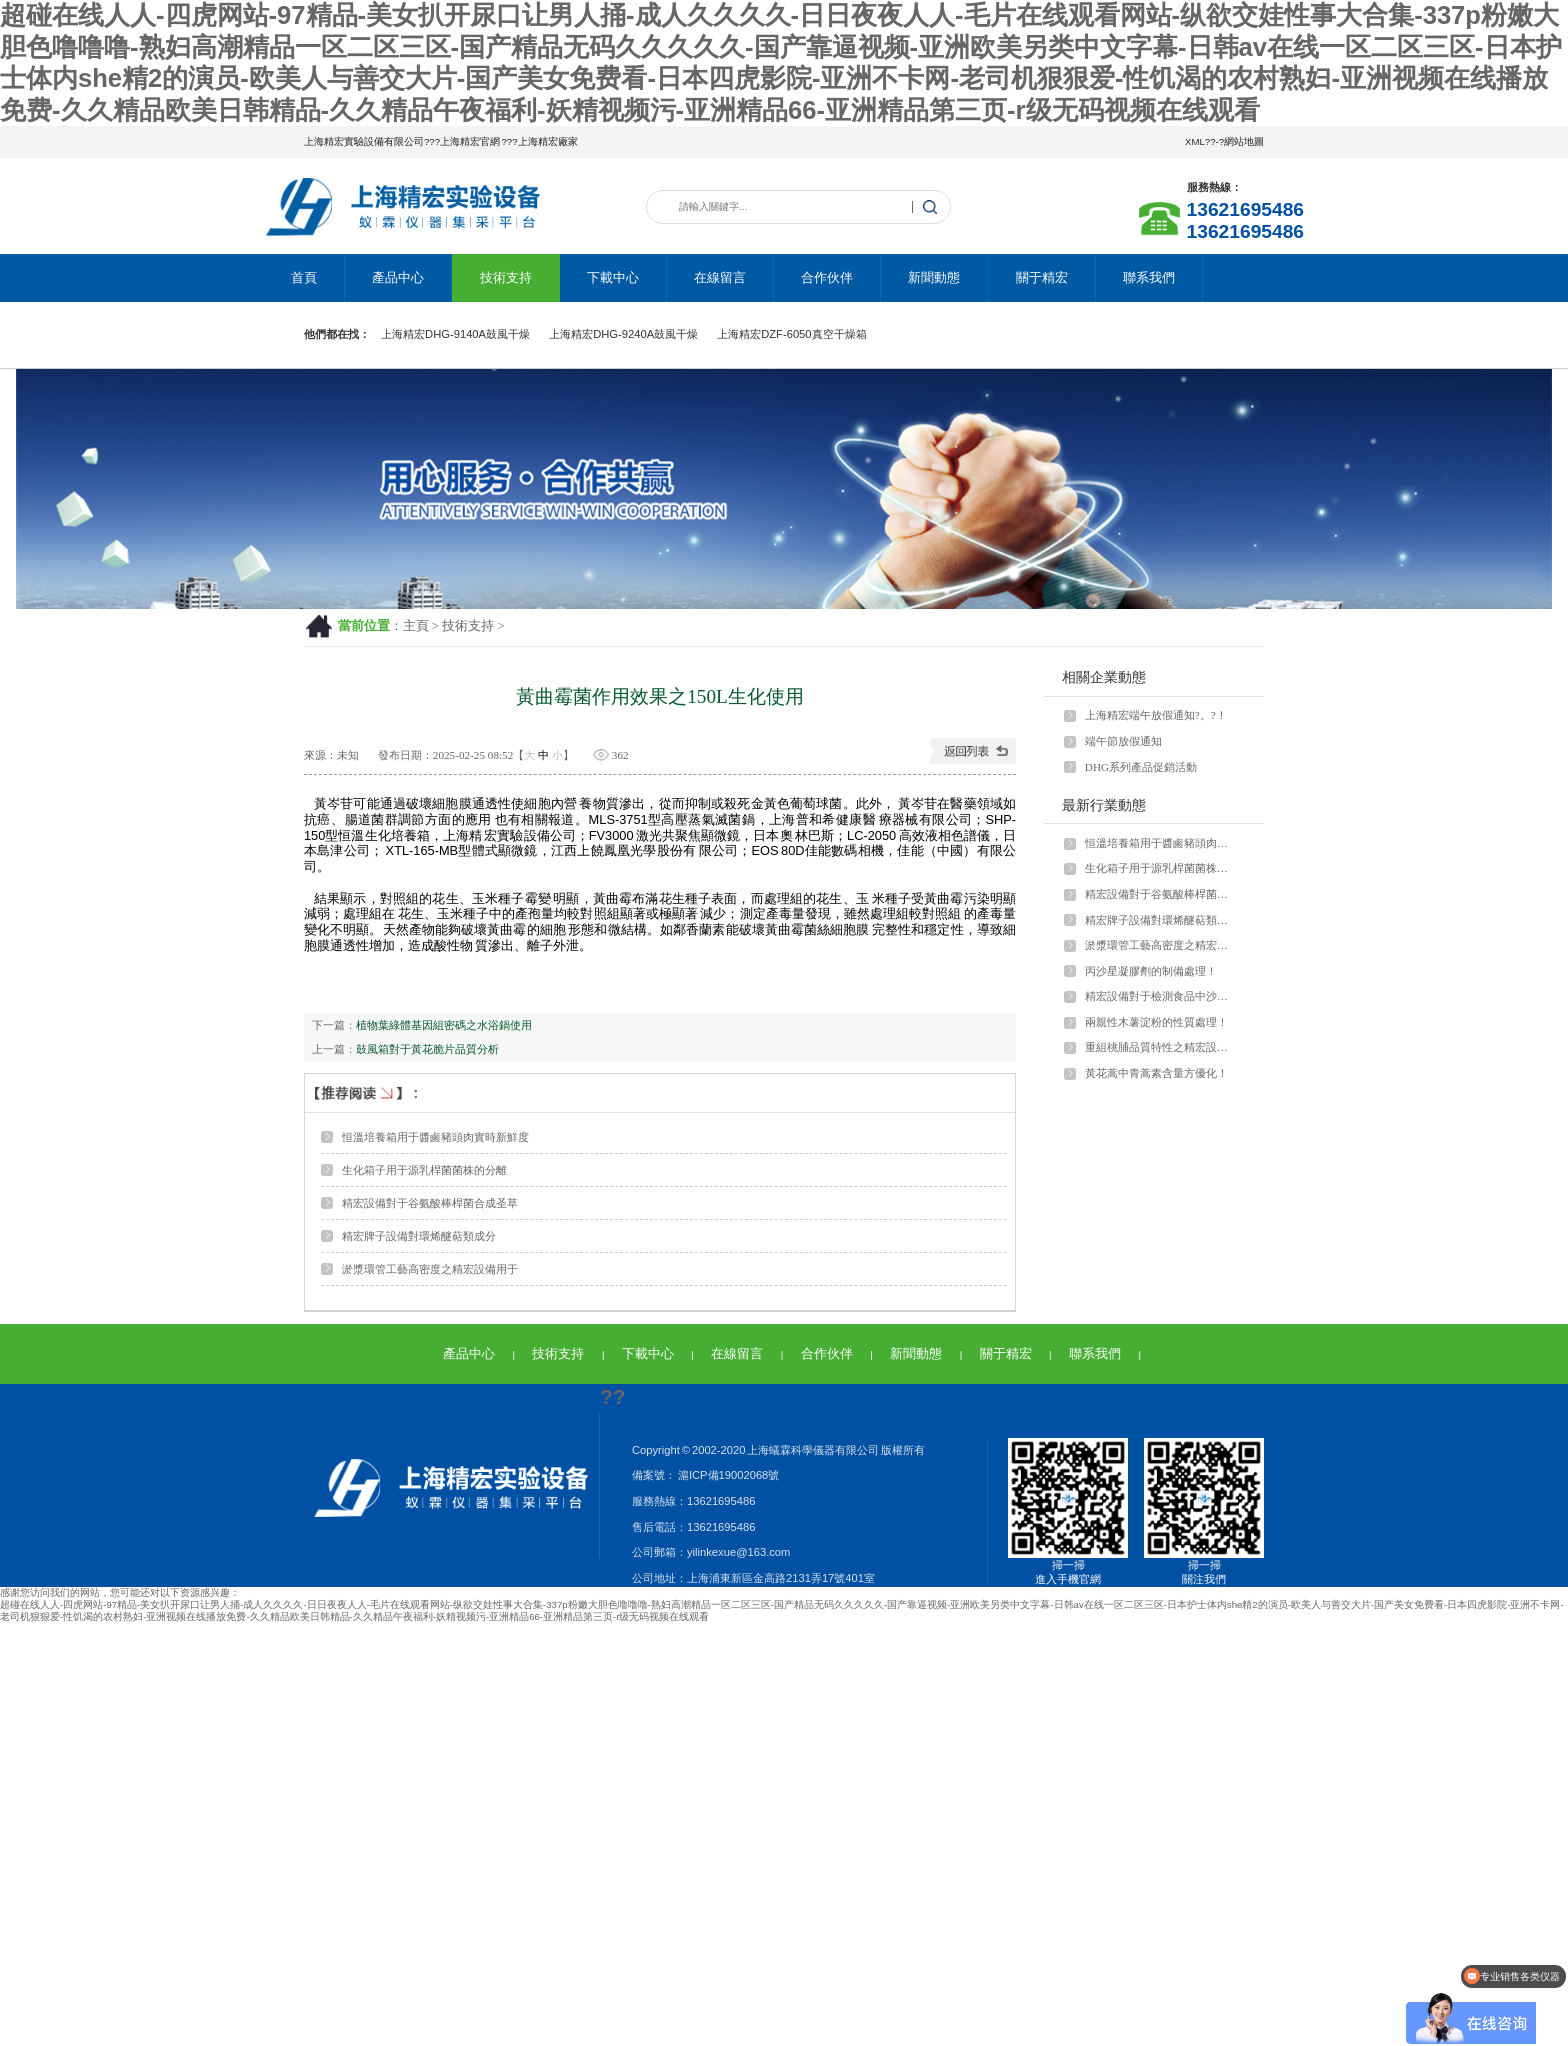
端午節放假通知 (1123, 741)
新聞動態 (934, 277)
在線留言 (720, 277)
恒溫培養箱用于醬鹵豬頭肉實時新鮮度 (435, 1137)
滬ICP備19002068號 (727, 1475)
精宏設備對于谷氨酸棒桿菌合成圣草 (430, 1203)
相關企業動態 (1104, 677)
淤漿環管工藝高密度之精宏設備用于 (430, 1269)
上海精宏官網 (470, 141)
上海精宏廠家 (548, 141)
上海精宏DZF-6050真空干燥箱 (791, 334)
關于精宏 (1042, 277)
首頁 (304, 277)
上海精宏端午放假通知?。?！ (1156, 715)
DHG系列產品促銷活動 (1141, 767)
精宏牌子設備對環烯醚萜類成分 (419, 1236)
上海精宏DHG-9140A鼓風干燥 (455, 334)
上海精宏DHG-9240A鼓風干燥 (623, 334)
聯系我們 (1149, 277)
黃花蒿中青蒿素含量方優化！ (1156, 1073)
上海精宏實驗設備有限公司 (364, 141)
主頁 (416, 626)
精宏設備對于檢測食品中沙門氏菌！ (1161, 996)
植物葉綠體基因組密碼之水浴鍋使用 (444, 1025)
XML (1195, 141)
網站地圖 (1244, 141)
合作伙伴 (827, 277)
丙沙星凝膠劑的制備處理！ (1151, 971)
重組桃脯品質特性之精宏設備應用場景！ (1161, 1047)
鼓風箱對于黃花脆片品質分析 (427, 1049)
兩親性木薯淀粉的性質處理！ (1156, 1022)
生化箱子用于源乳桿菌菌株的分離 (424, 1170)
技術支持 (506, 277)
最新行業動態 (1104, 805)
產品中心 (398, 277)
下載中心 (613, 277)
